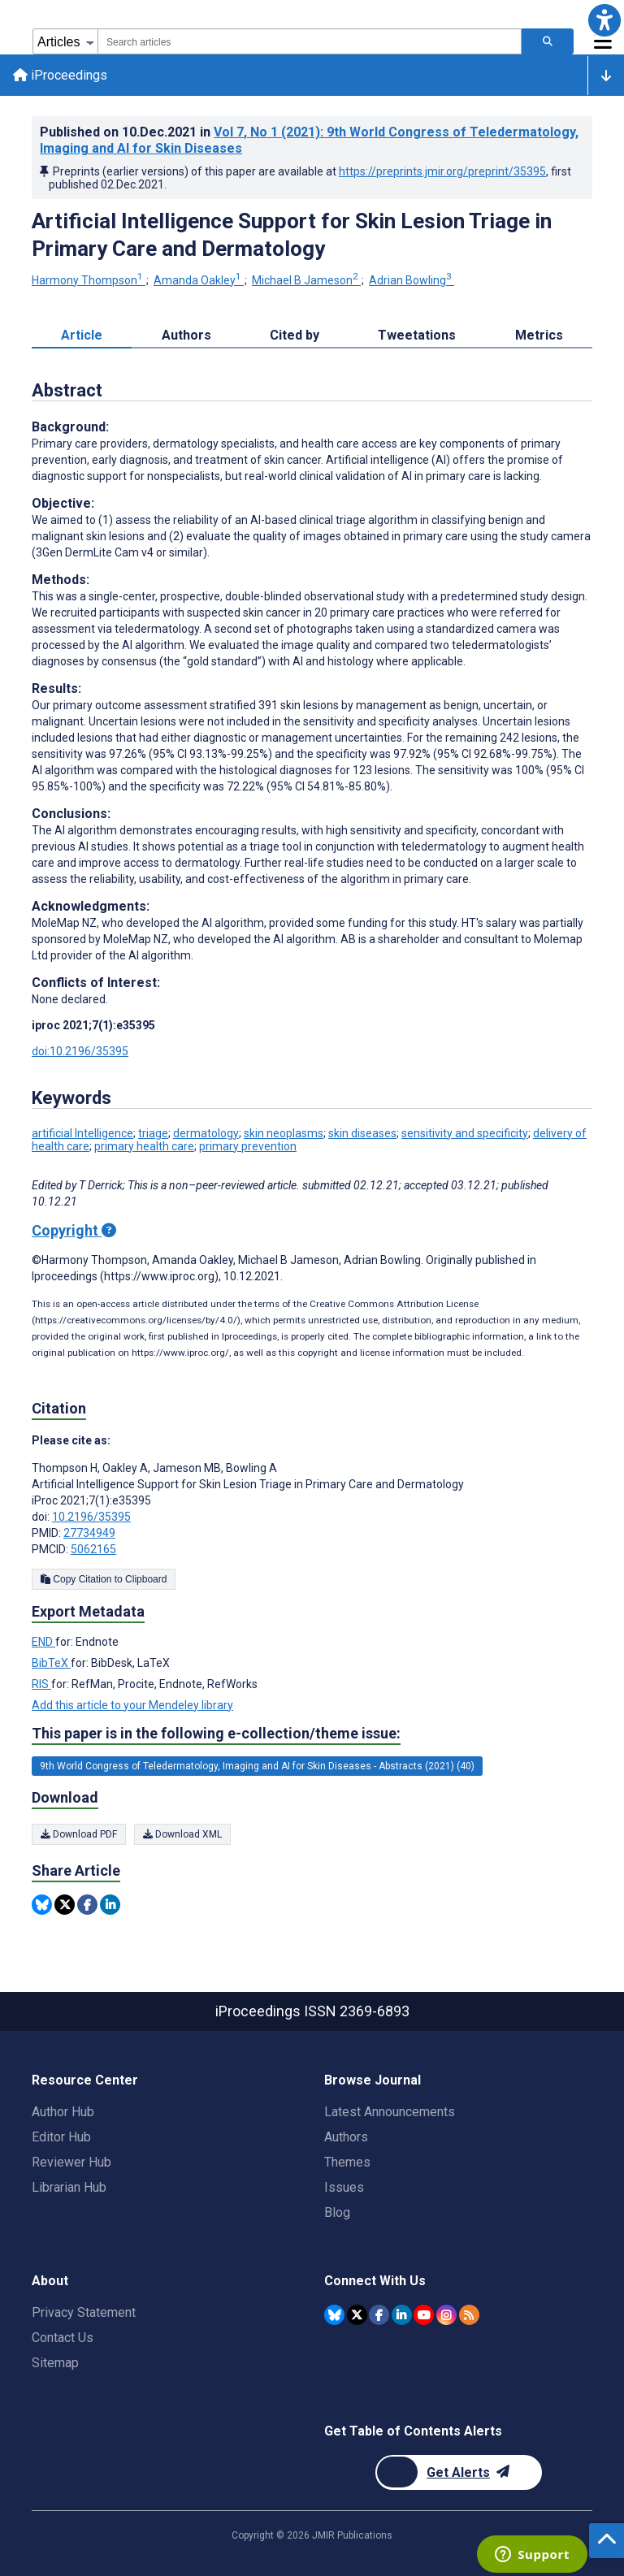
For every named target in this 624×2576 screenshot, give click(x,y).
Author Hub (63, 2111)
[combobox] (310, 41)
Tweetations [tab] (417, 335)
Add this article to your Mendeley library (132, 1705)
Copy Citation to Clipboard (104, 1579)
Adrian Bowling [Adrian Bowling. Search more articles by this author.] (411, 280)
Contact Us (62, 2337)
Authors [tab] (186, 335)
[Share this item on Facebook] (87, 1904)
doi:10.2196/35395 (80, 1051)
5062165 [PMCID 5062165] (93, 1549)
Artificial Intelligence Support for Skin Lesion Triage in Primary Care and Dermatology (292, 235)
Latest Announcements (389, 2111)
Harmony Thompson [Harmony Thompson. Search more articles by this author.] (88, 280)
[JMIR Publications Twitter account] (357, 2315)
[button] (604, 20)
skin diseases (362, 1133)
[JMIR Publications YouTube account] (424, 2315)
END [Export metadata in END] (43, 1641)
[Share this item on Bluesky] (42, 1904)
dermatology (206, 1133)
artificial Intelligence (82, 1133)
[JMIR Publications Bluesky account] (334, 2315)
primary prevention (248, 1146)
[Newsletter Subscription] (458, 2472)
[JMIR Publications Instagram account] (446, 2315)
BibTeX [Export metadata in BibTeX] (51, 1662)
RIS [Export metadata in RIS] (41, 1684)
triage (153, 1133)
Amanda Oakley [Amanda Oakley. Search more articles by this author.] (199, 280)
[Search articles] (548, 41)
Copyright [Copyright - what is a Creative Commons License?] (74, 1230)
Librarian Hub (69, 2187)
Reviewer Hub (71, 2162)
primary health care (144, 1146)
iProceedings (60, 75)
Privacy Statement (84, 2312)
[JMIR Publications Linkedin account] (402, 2315)
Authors (346, 2137)
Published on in (309, 140)
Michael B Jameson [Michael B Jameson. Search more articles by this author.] (306, 280)
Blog (337, 2212)
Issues (344, 2187)
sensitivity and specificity (464, 1133)
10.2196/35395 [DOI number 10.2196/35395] (91, 1516)
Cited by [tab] (294, 335)
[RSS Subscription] (469, 2315)
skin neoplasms (283, 1133)
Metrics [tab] (539, 335)
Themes (347, 2162)
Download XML (182, 1834)
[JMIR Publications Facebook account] (379, 2315)
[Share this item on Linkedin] (110, 1904)
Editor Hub (61, 2137)
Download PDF (79, 1834)
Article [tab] (81, 335)
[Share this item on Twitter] (64, 1904)
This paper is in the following (216, 1733)
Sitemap (55, 2362)
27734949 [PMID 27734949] (89, 1532)
